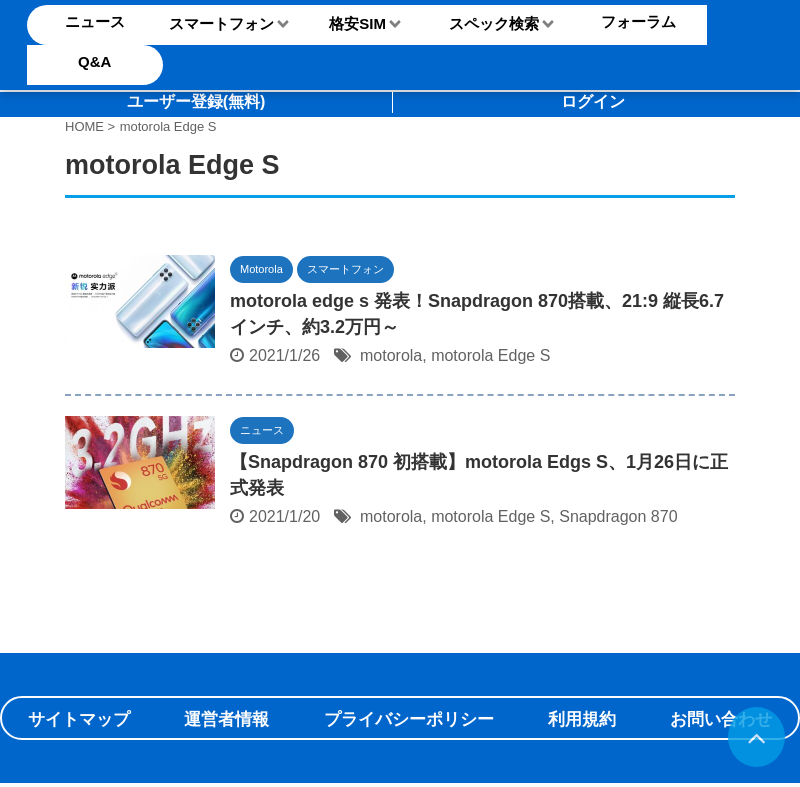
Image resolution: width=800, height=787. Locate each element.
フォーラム (638, 21)
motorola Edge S (490, 355)
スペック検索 (494, 23)
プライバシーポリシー (409, 719)
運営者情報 (226, 719)
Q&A (94, 61)
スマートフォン (221, 23)
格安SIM (357, 23)
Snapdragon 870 (618, 516)
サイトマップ (79, 719)
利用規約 (582, 719)
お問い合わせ (721, 719)
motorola (391, 355)
